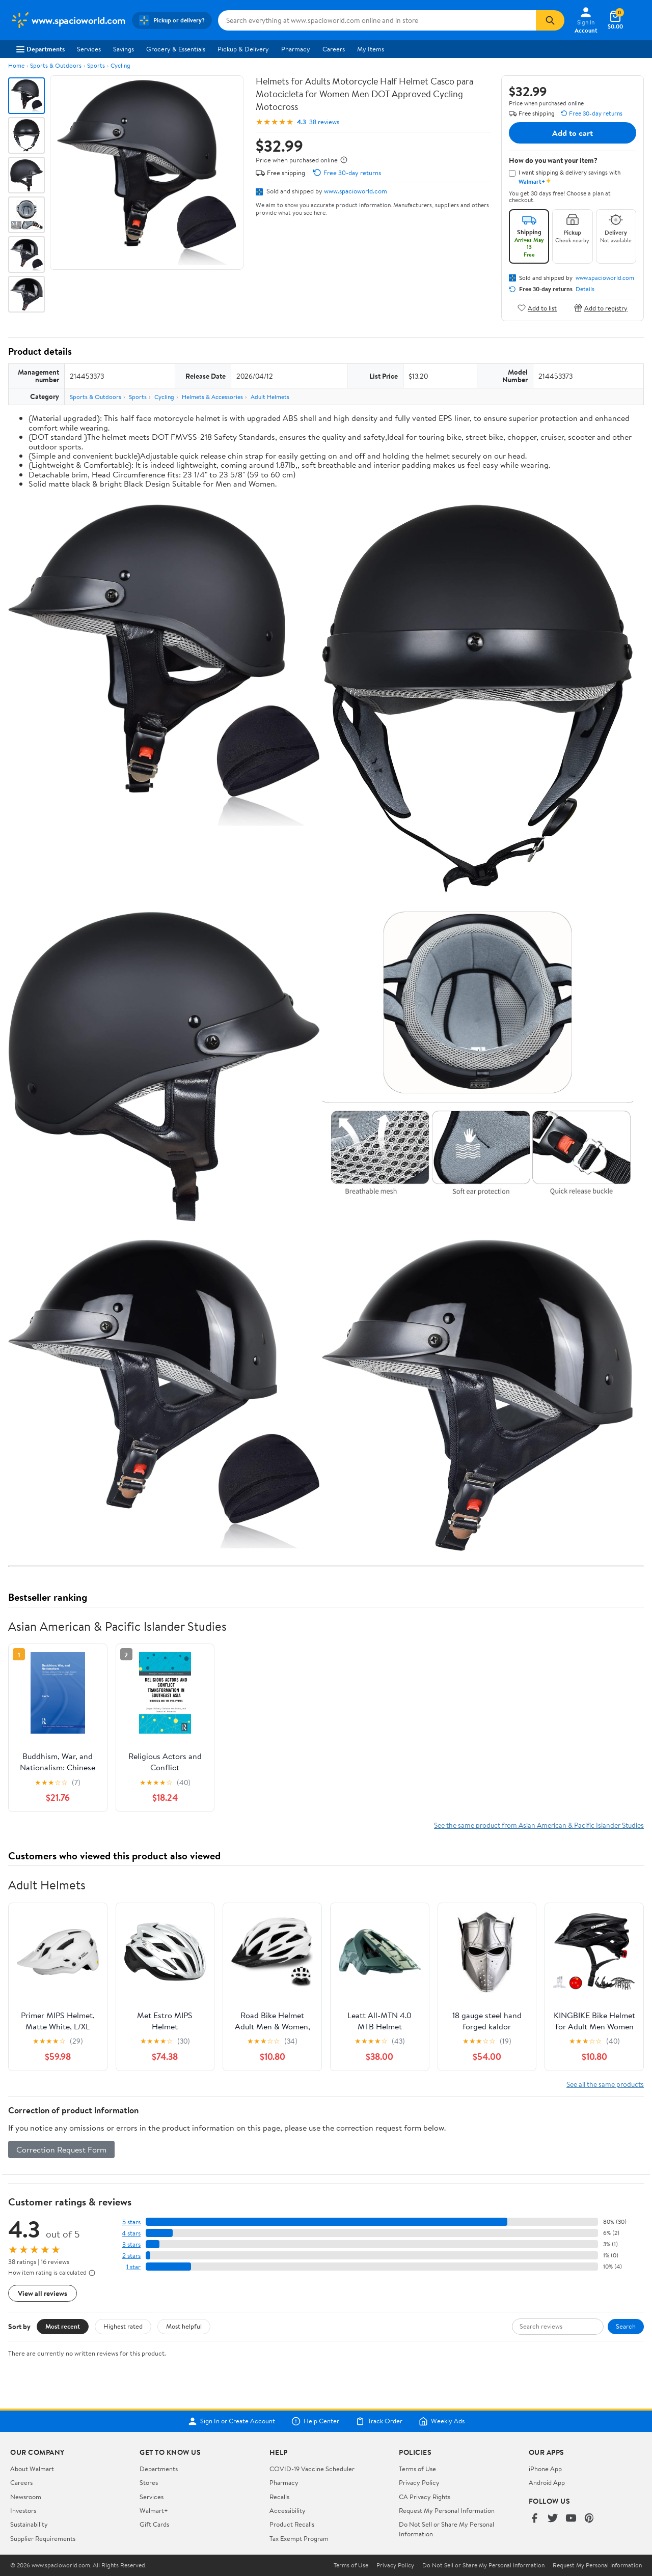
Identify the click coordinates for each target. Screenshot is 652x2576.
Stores (149, 2482)
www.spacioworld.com (355, 190)
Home (16, 65)
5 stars (131, 2222)
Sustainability (29, 2524)
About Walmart (32, 2468)
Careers (333, 48)
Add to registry (601, 307)
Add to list (537, 307)
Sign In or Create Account (231, 2421)
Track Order (379, 2421)
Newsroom (25, 2496)
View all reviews (42, 2293)
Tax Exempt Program (299, 2538)
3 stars (131, 2244)
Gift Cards (154, 2524)
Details (585, 289)
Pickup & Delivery (243, 48)
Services (89, 48)
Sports (96, 65)
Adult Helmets (270, 396)
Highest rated (123, 2326)
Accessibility (287, 2510)
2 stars (131, 2255)
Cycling (120, 65)
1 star (133, 2267)
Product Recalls (291, 2524)
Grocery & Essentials (175, 48)
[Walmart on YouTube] (571, 2518)
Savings (123, 48)
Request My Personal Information (447, 2510)
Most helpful (184, 2326)
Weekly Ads (442, 2421)
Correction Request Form (61, 2149)
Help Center (315, 2421)
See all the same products (605, 2084)
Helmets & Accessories (212, 396)
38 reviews (324, 122)
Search (626, 2326)
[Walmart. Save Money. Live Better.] (68, 20)
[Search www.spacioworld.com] (377, 20)
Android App (547, 2482)
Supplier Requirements (42, 2538)
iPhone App (545, 2468)
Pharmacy (295, 48)
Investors (23, 2510)
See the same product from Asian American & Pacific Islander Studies (539, 1825)
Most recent (62, 2326)
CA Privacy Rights (424, 2496)
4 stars (131, 2233)
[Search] (550, 20)
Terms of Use (417, 2468)
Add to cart (572, 132)
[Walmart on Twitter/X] (552, 2518)
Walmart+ (154, 2510)
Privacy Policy (419, 2482)
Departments (40, 48)
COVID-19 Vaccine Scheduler (312, 2468)
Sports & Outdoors (56, 65)
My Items (370, 48)
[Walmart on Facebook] (534, 2518)
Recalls (279, 2496)
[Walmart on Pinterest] (589, 2518)
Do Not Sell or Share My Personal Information (483, 2565)
